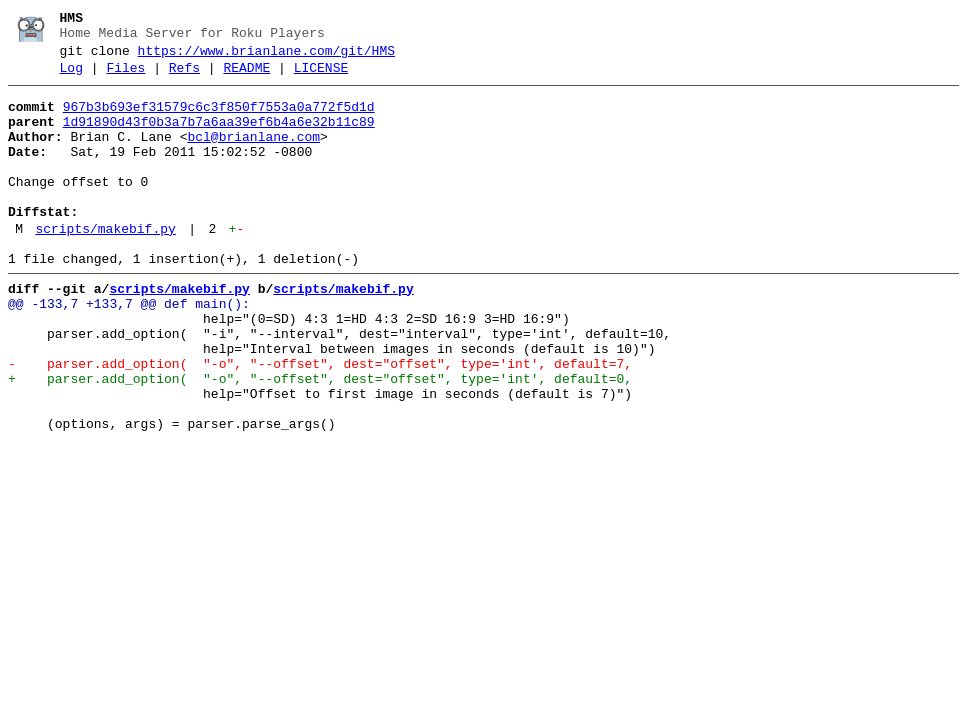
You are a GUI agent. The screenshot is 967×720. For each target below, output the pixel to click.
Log (71, 77)
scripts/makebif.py (105, 265)
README (246, 77)
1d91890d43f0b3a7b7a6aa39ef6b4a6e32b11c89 (219, 137)
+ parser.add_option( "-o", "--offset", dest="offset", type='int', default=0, (320, 439)
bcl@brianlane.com (253, 155)
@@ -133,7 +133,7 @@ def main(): (129, 349)
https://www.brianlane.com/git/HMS (266, 57)
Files (125, 77)
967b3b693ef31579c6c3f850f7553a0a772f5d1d (219, 119)
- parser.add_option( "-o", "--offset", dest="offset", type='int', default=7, (320, 421)
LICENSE (321, 77)
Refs (184, 77)
